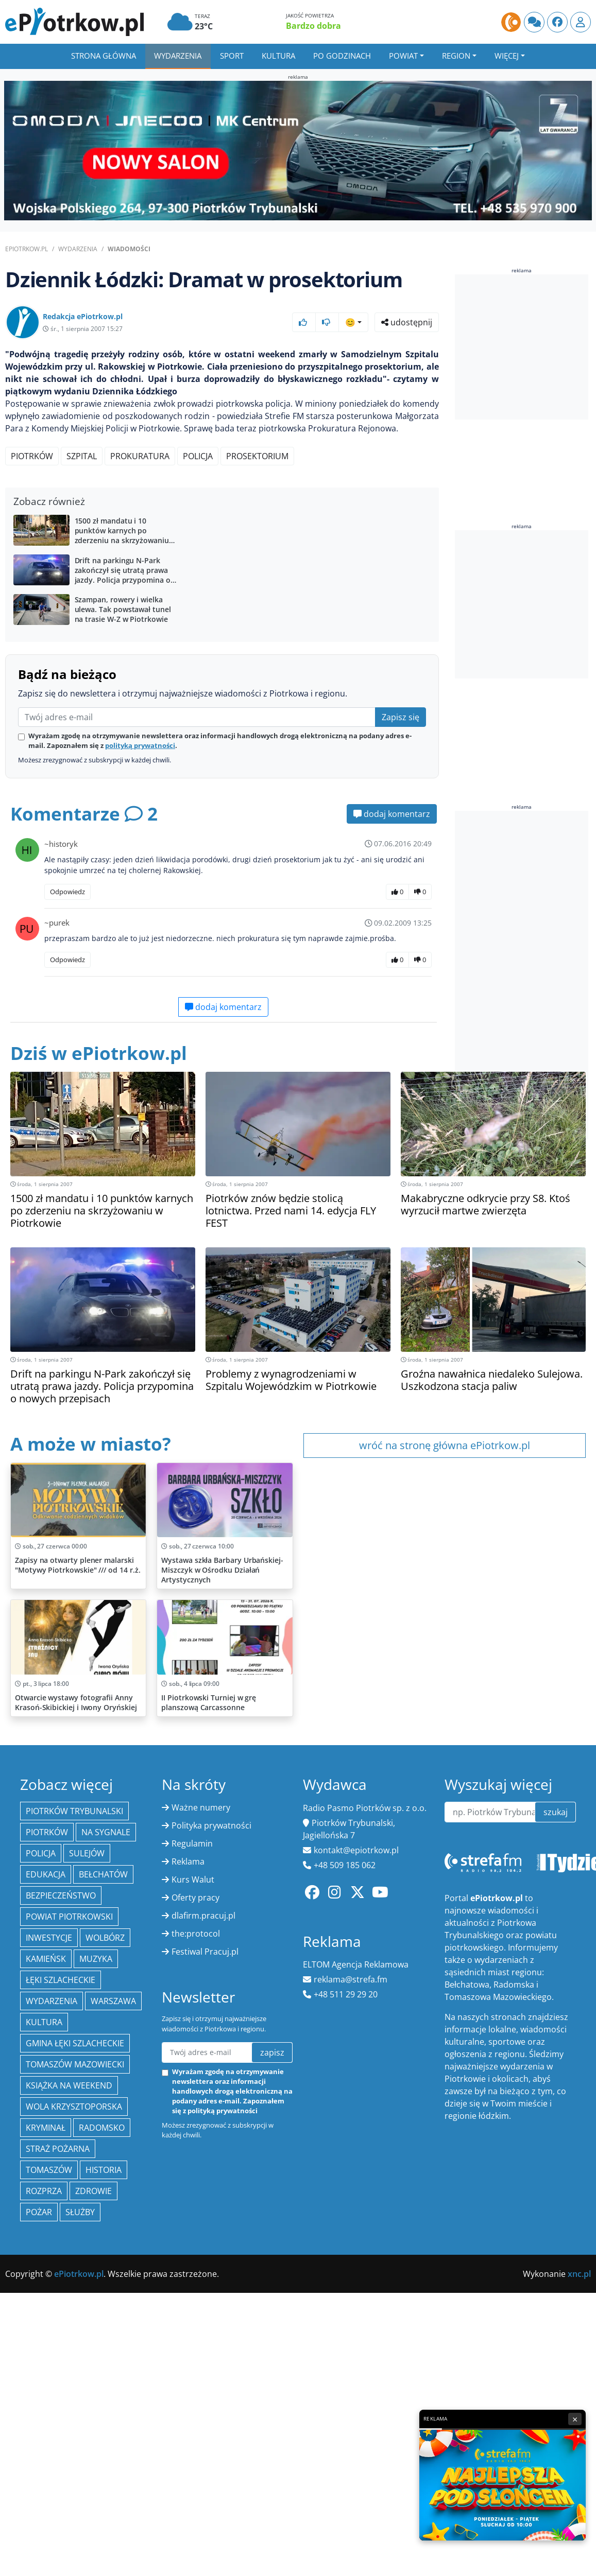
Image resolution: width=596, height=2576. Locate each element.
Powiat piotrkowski (69, 2437)
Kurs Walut (193, 2400)
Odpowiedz (67, 1068)
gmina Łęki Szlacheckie (75, 2563)
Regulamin (192, 2364)
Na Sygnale (105, 2352)
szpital (81, 456)
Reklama (188, 2382)
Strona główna (103, 55)
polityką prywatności (140, 922)
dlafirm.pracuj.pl (203, 2436)
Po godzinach (342, 55)
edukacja (45, 2394)
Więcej (507, 55)
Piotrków (32, 456)
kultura (44, 2542)
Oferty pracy (195, 2418)
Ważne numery (201, 2328)
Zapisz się (400, 893)
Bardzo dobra (313, 25)
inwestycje (49, 2458)
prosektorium (257, 456)
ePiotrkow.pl (26, 249)
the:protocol (196, 2454)
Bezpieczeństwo (61, 2416)
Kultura (278, 55)
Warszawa (113, 2521)
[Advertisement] (221, 573)
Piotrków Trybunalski (74, 2331)
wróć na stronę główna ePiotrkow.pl (444, 1622)
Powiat (403, 55)
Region (456, 55)
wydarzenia (51, 2521)
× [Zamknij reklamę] (574, 2419)
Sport (232, 55)
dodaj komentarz (391, 990)
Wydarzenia (177, 55)
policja (198, 456)
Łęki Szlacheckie (60, 2500)
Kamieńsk (46, 2479)
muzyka (95, 2479)
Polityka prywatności (211, 2346)
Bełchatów (103, 2394)
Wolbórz (105, 2458)
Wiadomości (129, 249)
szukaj (555, 2332)
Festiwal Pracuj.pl (205, 2472)
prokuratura (139, 456)
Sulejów (87, 2373)
